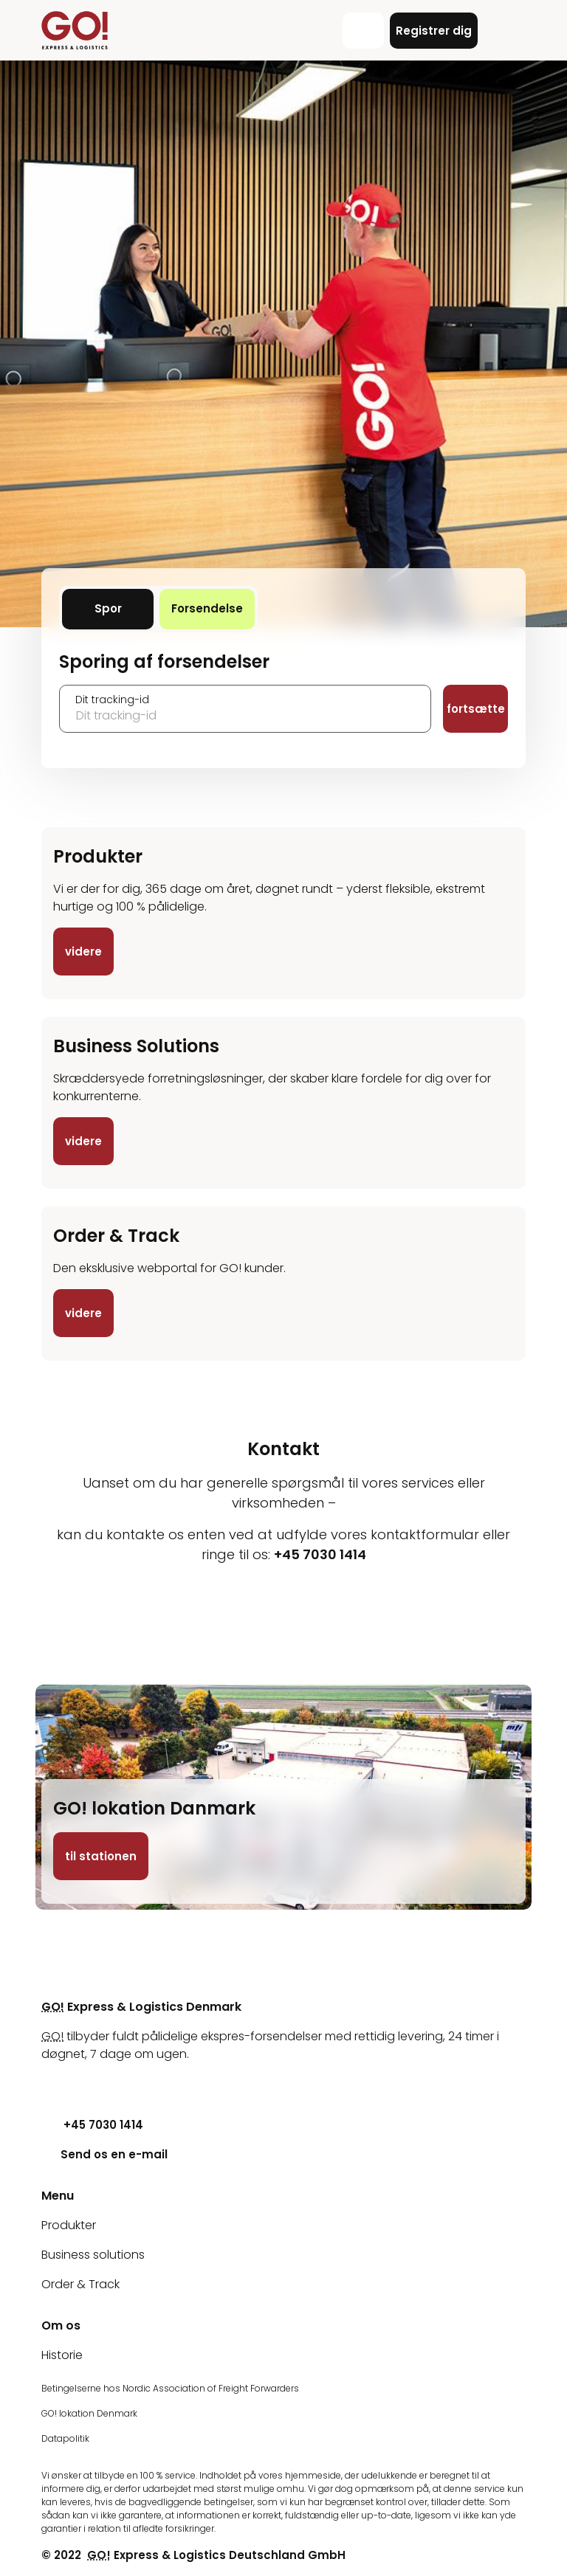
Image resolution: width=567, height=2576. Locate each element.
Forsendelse (213, 608)
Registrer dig (434, 30)
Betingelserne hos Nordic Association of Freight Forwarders (170, 2388)
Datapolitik (65, 2438)
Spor (124, 608)
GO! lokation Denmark (89, 2413)
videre (83, 951)
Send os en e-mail (104, 2154)
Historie (62, 2355)
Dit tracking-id (112, 699)
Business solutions (93, 2254)
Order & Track (80, 2284)
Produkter (68, 2225)
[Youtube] (52, 2083)
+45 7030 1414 (92, 2125)
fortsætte (476, 708)
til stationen (101, 1856)
